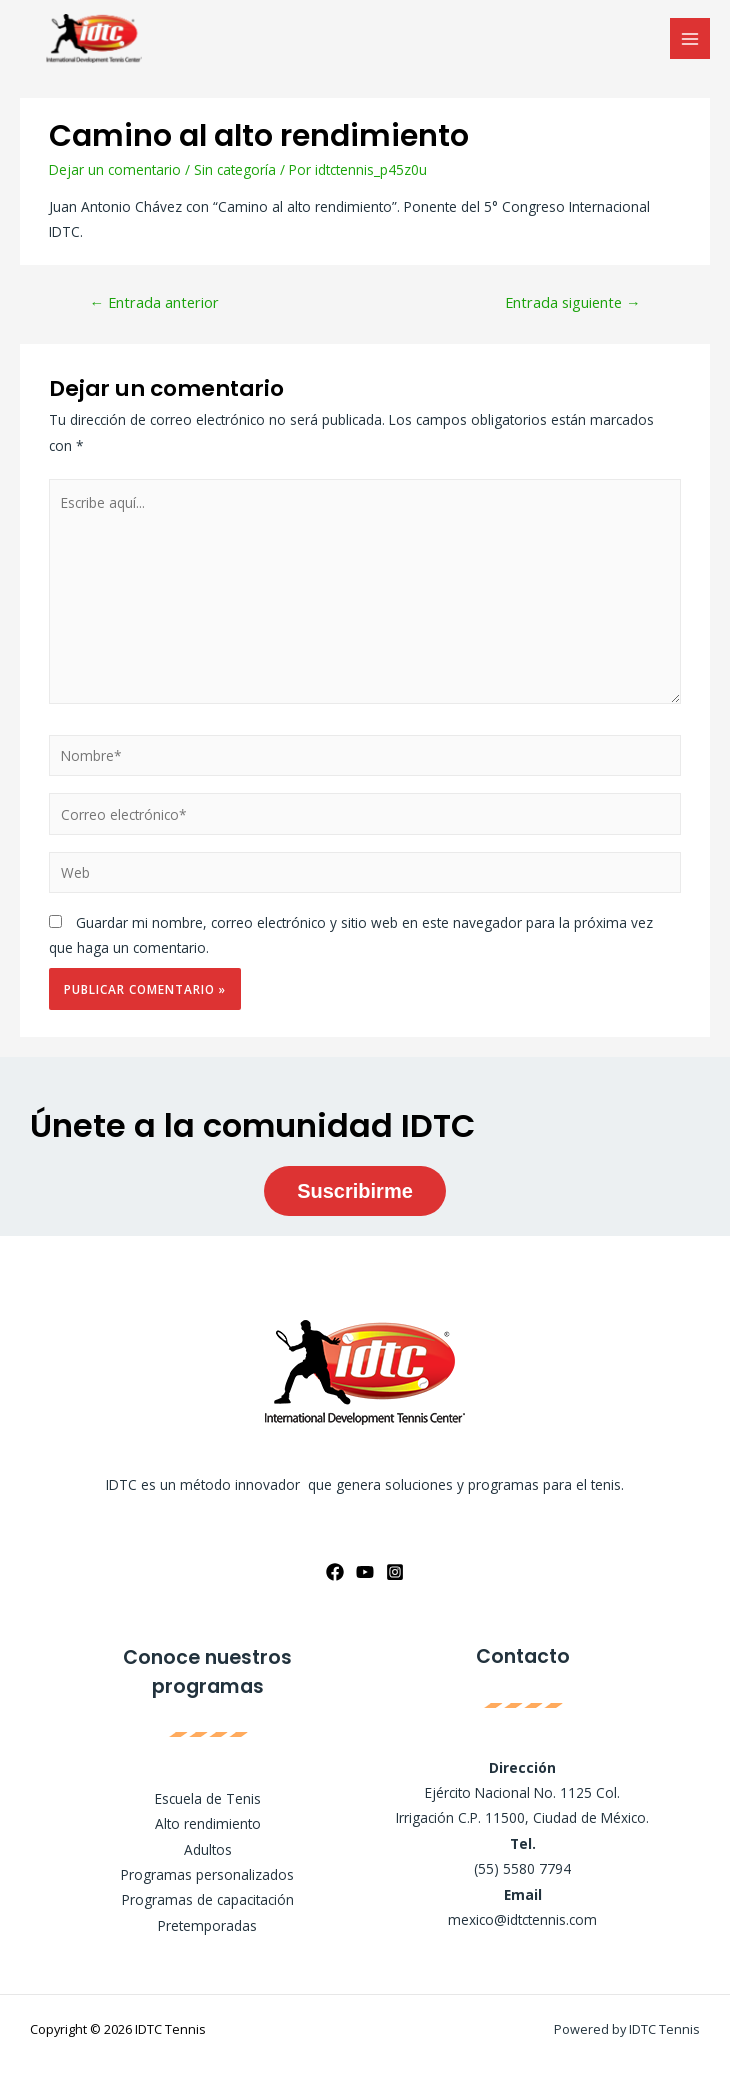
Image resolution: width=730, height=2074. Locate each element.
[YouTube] (365, 1572)
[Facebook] (335, 1572)
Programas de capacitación (208, 1899)
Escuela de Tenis (208, 1798)
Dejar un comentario (115, 169)
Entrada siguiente (573, 302)
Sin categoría (235, 169)
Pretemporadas (207, 1925)
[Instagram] (395, 1572)
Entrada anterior (154, 302)
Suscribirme (355, 1191)
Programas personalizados (207, 1874)
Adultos (208, 1849)
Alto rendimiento (208, 1823)
